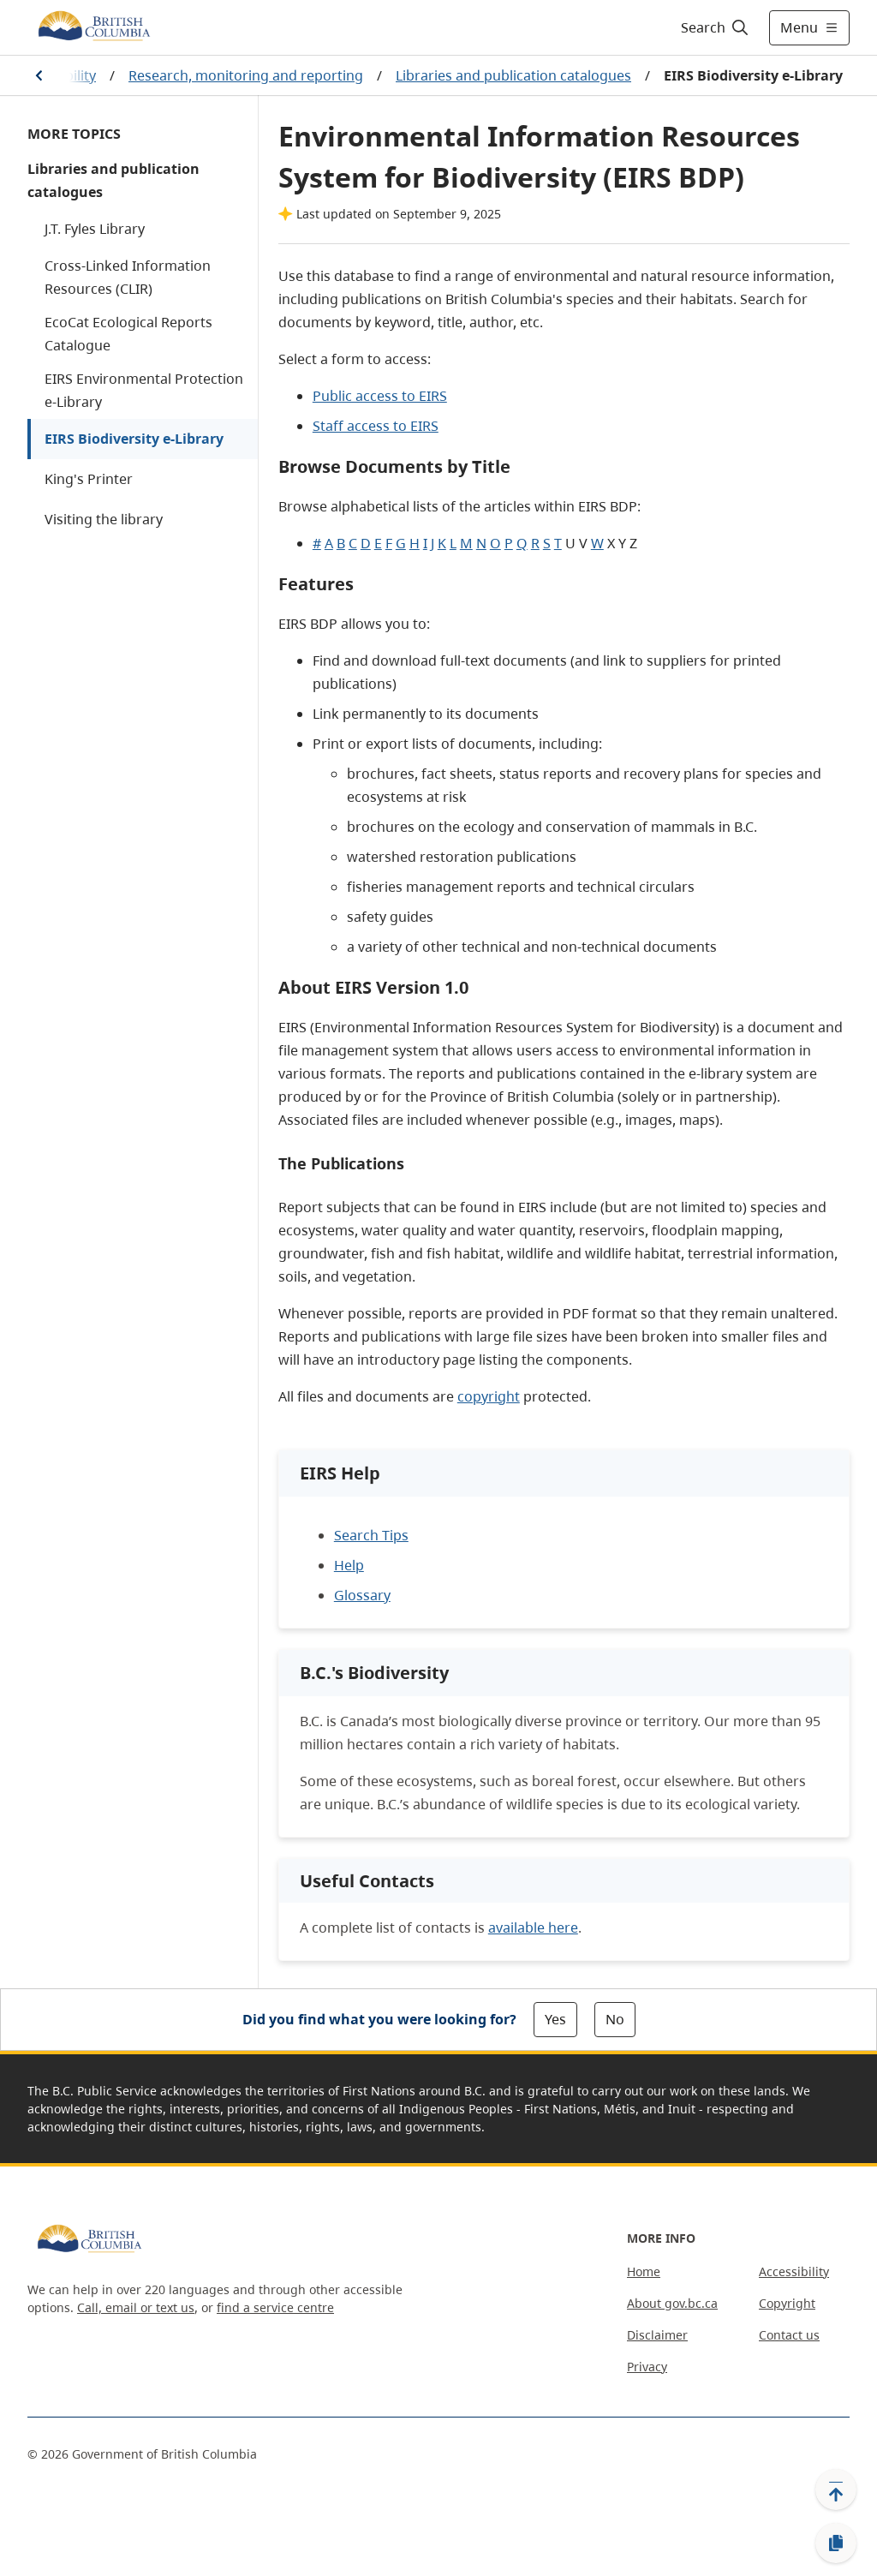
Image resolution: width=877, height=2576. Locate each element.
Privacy (647, 2366)
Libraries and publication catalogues (513, 75)
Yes (555, 2019)
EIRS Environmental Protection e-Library (144, 390)
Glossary (362, 1595)
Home (643, 2271)
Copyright (787, 2303)
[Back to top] (835, 2489)
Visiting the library (104, 519)
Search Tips (371, 1535)
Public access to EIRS (380, 395)
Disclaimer (657, 2335)
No (615, 2019)
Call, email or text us (135, 2307)
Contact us (789, 2335)
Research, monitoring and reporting (245, 75)
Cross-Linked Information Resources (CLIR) (128, 277)
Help (349, 1565)
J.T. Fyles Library (95, 228)
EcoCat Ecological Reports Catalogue (128, 334)
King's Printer (89, 478)
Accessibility (794, 2271)
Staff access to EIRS (375, 425)
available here (533, 1927)
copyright (488, 1396)
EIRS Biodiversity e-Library (134, 438)
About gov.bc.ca (672, 2303)
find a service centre (275, 2307)
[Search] (715, 27)
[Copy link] (835, 2543)
